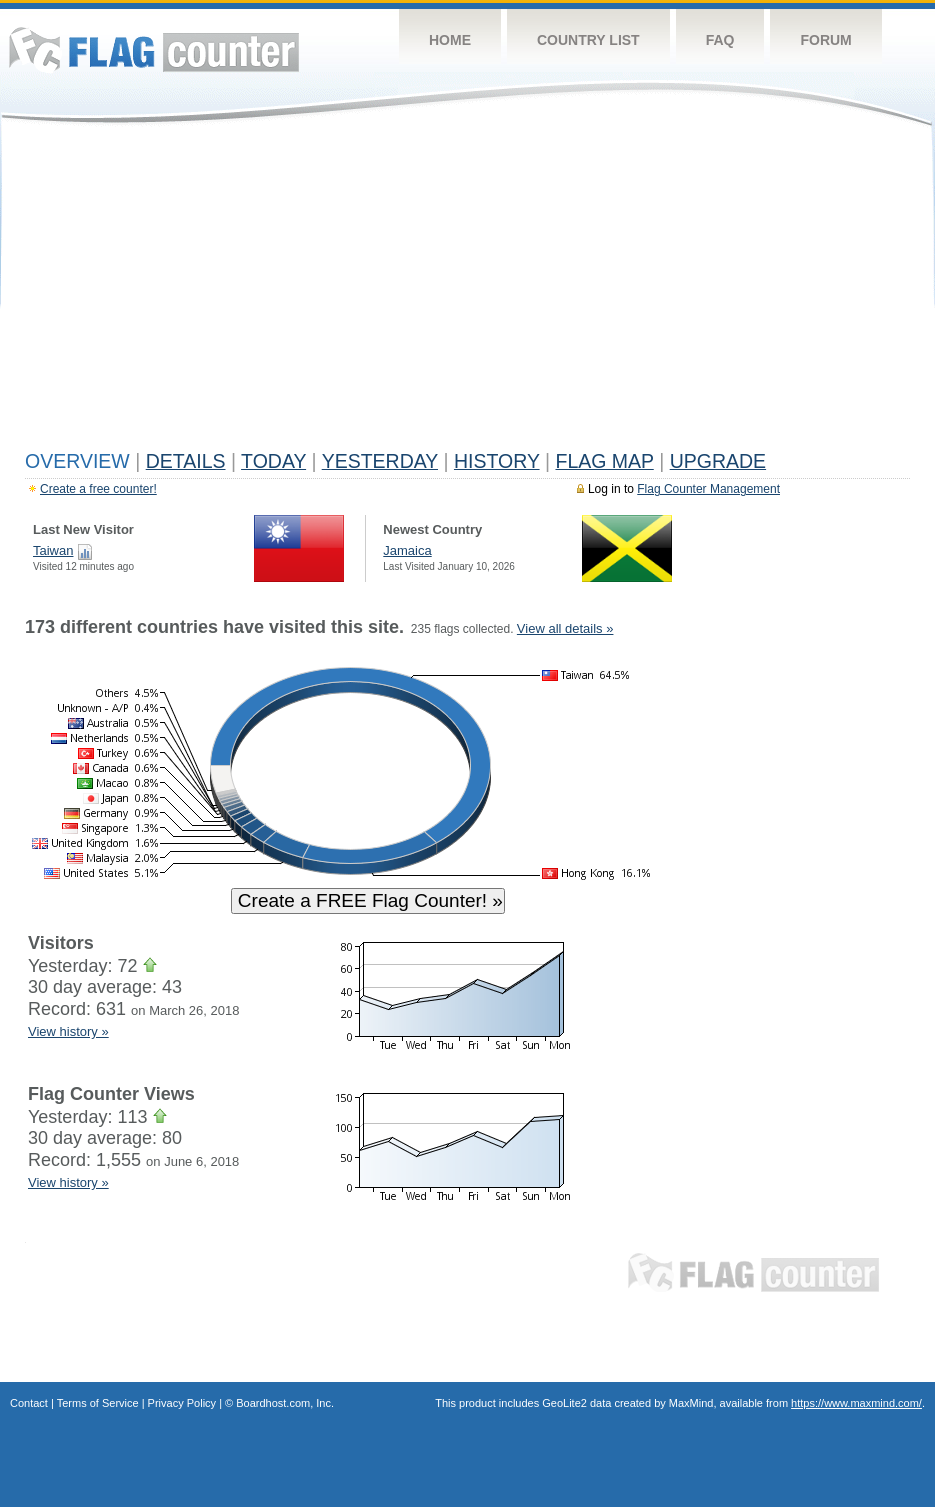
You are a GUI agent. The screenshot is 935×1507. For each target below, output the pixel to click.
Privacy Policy (182, 1403)
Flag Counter (154, 49)
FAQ (720, 40)
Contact (29, 1403)
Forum (825, 40)
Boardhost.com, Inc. (285, 1403)
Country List (588, 40)
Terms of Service (98, 1403)
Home (450, 40)
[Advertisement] (467, 292)
